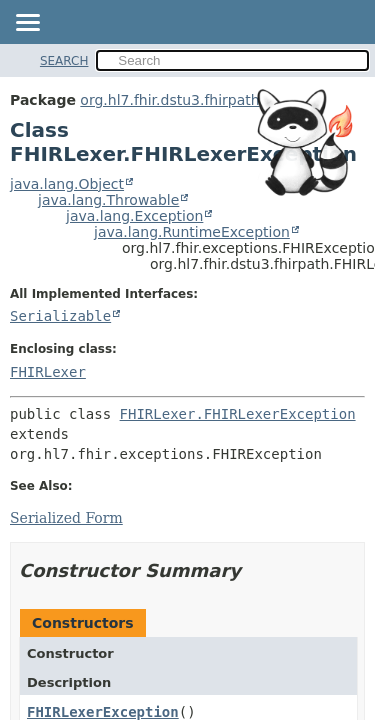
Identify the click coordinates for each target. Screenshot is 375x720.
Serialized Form (66, 518)
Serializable (60, 316)
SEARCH (64, 61)
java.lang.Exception (134, 216)
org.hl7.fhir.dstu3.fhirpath (169, 100)
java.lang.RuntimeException (192, 232)
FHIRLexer (48, 372)
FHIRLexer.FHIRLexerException (238, 414)
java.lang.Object (67, 184)
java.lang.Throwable (108, 200)
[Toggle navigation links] (27, 24)
